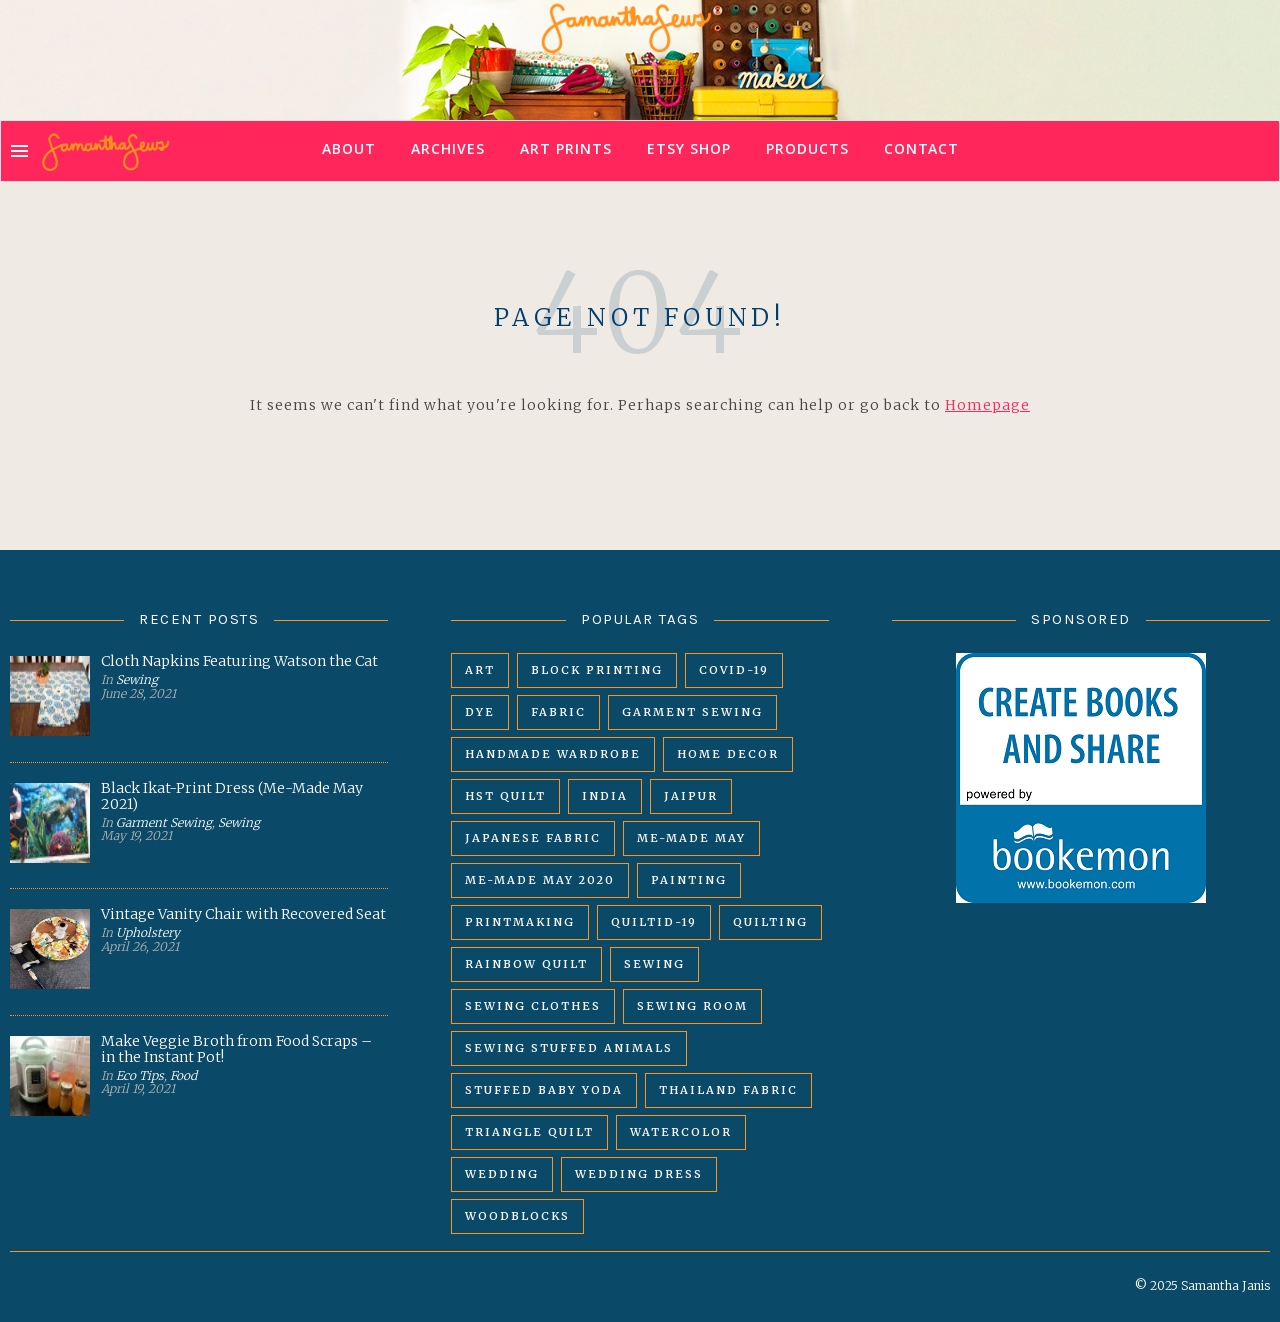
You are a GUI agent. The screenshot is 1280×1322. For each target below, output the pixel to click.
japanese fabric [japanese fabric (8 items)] (533, 838)
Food (183, 1075)
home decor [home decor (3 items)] (728, 754)
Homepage (987, 405)
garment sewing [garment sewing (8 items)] (692, 712)
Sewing (137, 679)
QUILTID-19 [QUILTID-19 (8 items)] (654, 922)
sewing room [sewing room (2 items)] (692, 1006)
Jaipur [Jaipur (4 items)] (691, 796)
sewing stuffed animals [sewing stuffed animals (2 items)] (569, 1048)
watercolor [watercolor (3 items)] (681, 1132)
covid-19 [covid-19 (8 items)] (734, 670)
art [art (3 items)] (480, 670)
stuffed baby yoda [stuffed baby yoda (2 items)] (544, 1090)
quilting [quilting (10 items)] (770, 922)
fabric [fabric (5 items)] (558, 712)
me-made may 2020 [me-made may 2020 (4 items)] (540, 880)
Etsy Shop (689, 151)
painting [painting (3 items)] (689, 880)
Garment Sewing (164, 822)
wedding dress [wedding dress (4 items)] (639, 1174)
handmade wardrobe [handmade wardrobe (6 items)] (553, 754)
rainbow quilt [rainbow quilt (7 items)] (526, 964)
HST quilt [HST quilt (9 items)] (505, 796)
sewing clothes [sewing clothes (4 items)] (533, 1006)
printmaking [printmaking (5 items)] (520, 922)
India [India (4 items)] (605, 796)
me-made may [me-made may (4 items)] (691, 838)
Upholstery (148, 932)
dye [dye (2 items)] (480, 712)
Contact (921, 151)
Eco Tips (140, 1075)
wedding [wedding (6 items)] (502, 1174)
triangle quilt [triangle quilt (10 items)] (529, 1132)
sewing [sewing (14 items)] (654, 964)
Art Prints (566, 151)
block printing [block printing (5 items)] (597, 670)
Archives (448, 151)
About (349, 151)
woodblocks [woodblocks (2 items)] (517, 1216)
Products (807, 151)
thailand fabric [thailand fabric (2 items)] (728, 1090)
